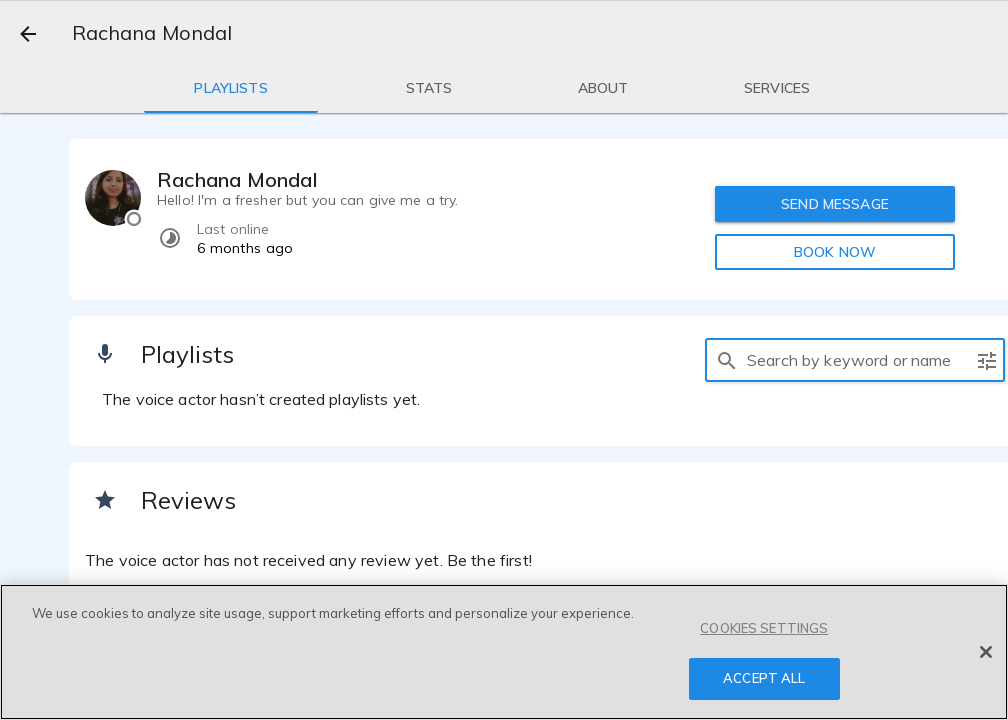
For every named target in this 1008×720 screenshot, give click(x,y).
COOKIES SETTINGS (764, 628)
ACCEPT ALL (764, 678)
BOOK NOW (835, 252)
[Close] (986, 652)
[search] (727, 360)
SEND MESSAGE (835, 204)
